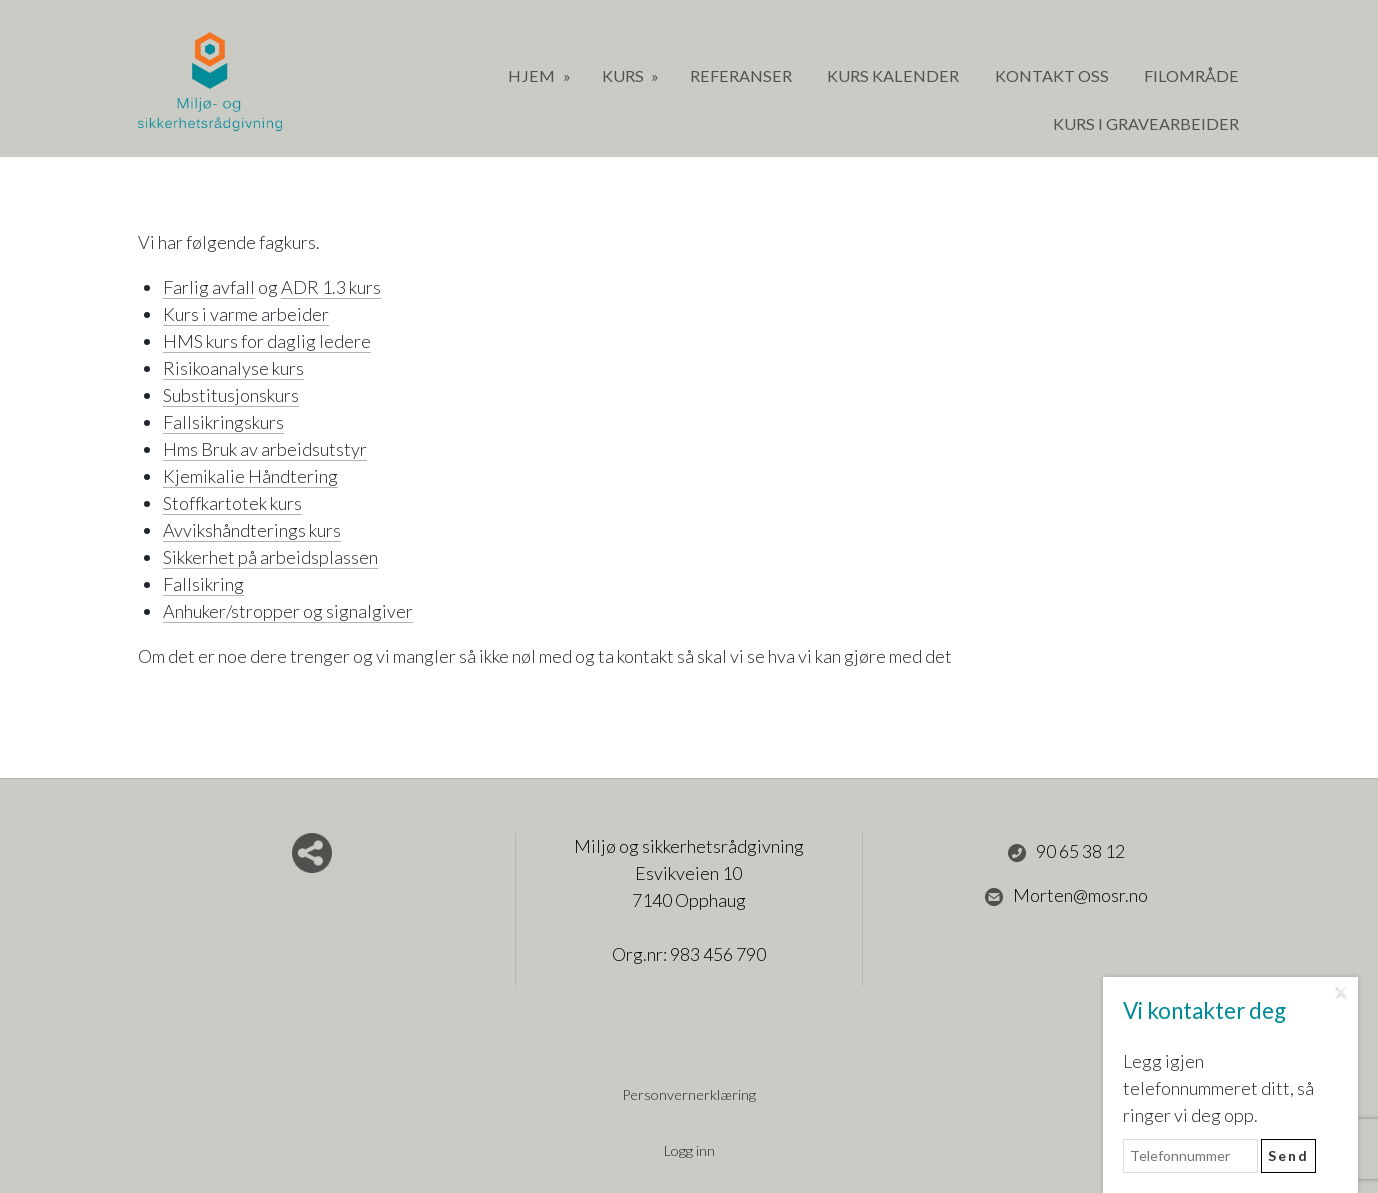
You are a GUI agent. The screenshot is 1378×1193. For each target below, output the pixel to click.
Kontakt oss (1052, 75)
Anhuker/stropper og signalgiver (288, 611)
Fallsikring (203, 584)
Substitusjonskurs (231, 395)
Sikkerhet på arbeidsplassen (270, 557)
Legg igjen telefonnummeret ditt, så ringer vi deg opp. (1218, 1088)
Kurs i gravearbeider (1146, 123)
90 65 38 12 (1066, 852)
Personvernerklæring (689, 1094)
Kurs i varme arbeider (246, 314)
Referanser (741, 75)
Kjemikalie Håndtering (250, 476)
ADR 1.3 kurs (331, 287)
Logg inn (689, 1150)
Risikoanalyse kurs (233, 368)
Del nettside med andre (312, 853)
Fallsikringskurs (223, 422)
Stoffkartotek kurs (232, 503)
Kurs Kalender (893, 75)
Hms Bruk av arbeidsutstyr (265, 449)
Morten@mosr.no (1066, 896)
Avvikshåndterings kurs (252, 530)
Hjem (533, 75)
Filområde (1191, 75)
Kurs (624, 75)
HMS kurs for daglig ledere (267, 341)
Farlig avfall (209, 287)
